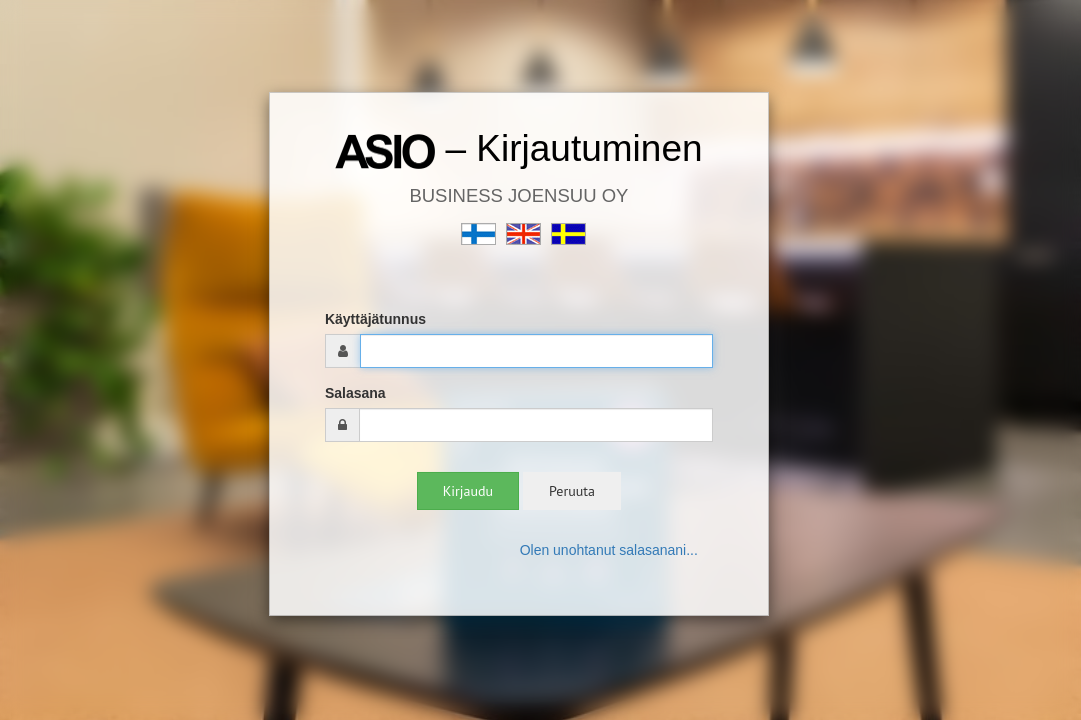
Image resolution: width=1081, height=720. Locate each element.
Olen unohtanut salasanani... (609, 550)
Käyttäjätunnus (375, 319)
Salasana (355, 393)
